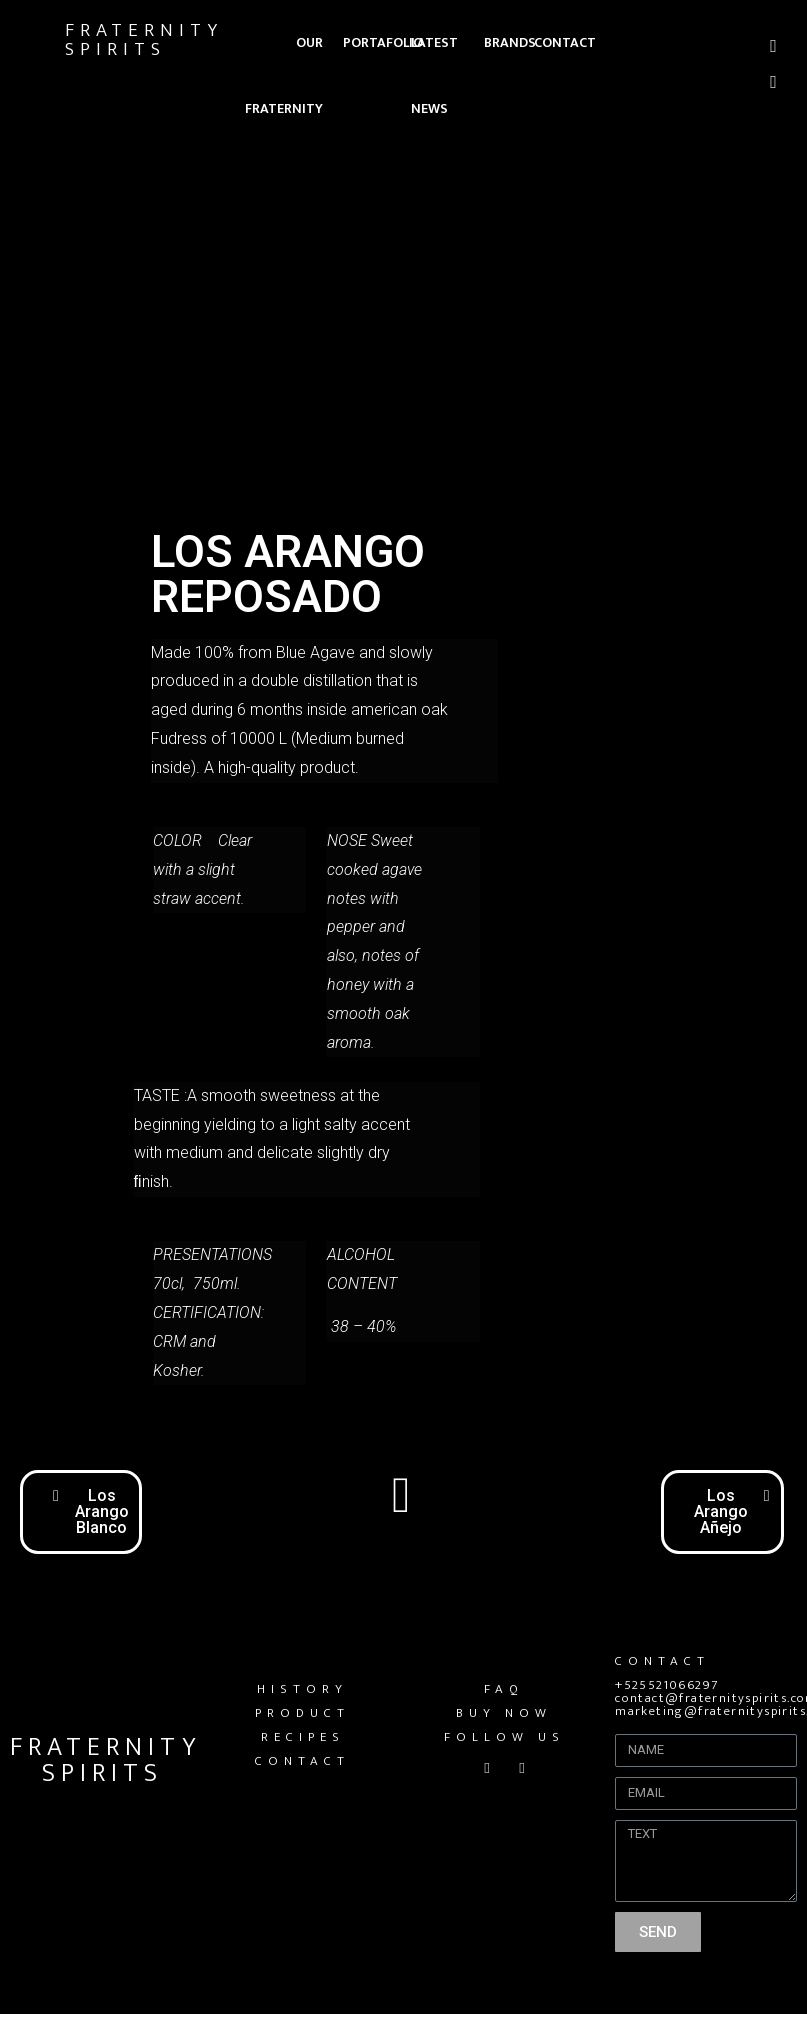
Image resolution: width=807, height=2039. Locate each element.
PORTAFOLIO (383, 42)
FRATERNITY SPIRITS (144, 40)
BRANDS (510, 42)
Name (635, 1726)
